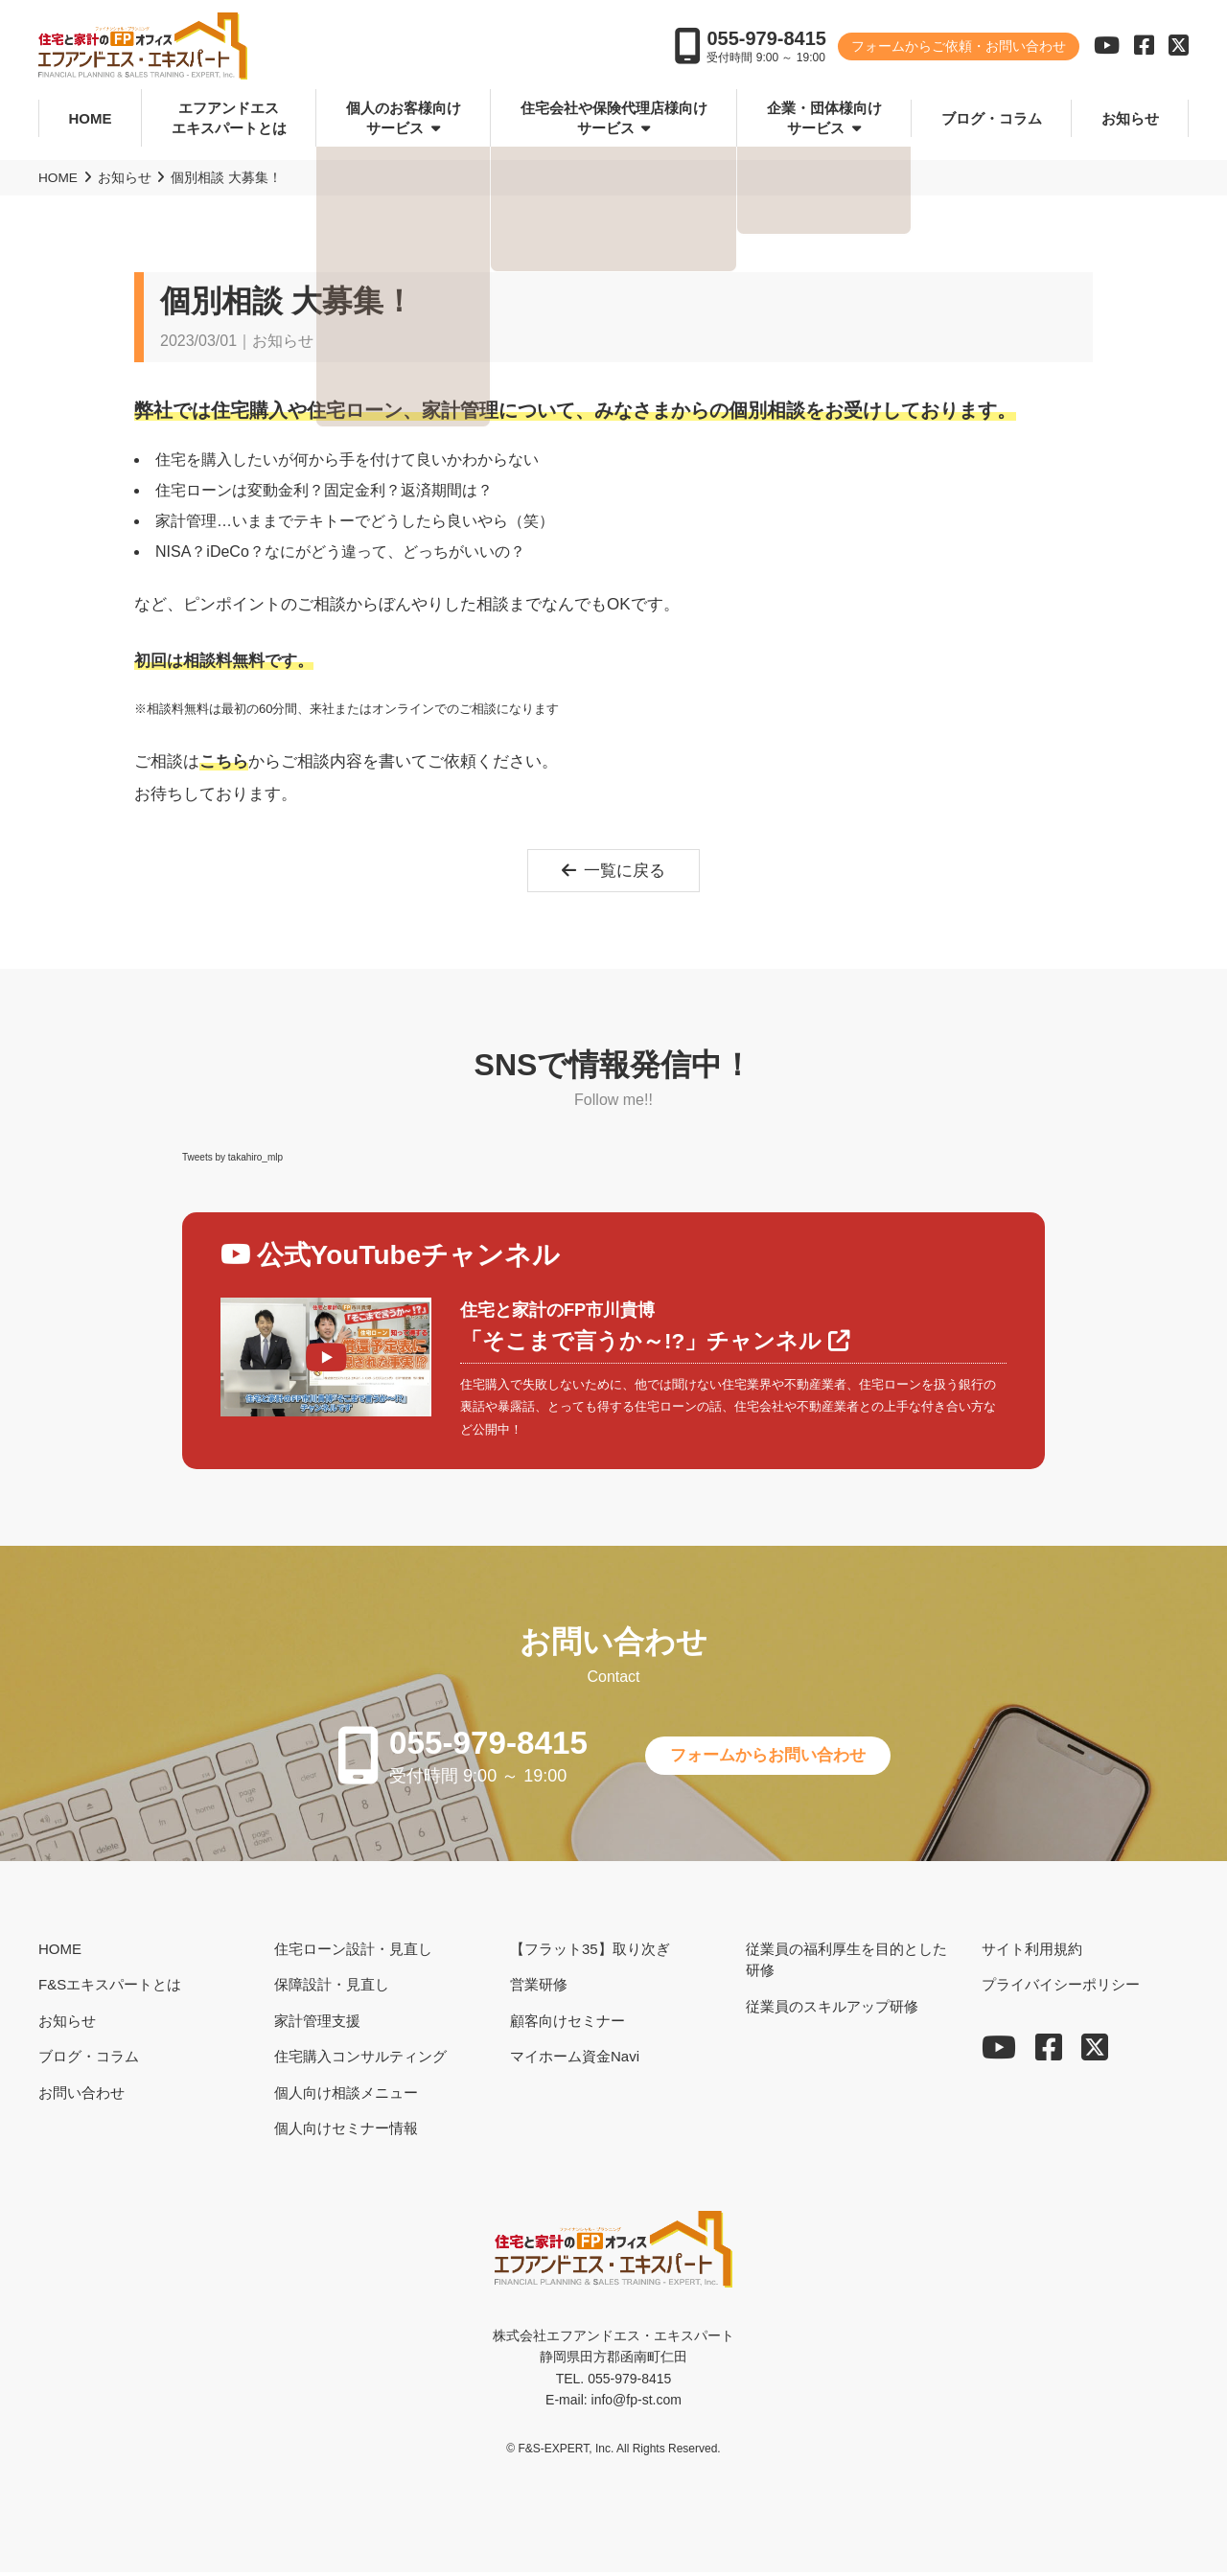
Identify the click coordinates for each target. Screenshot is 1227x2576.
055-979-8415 (766, 40)
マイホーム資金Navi (574, 2060)
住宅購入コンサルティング (360, 2060)
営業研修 (538, 1988)
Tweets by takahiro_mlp (232, 1158)
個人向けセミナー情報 (346, 2132)
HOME (90, 118)
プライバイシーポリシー (1061, 1988)
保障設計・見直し (331, 1988)
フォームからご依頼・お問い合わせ (958, 48)
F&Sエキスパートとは (109, 1988)
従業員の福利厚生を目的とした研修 (846, 1963)
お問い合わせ (81, 2096)
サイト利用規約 (1032, 1952)
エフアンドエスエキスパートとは (229, 119)
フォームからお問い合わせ (776, 1758)
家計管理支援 (317, 2024)
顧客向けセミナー (567, 2024)
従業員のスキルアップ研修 (832, 2010)
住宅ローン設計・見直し (353, 1952)
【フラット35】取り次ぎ (590, 1952)
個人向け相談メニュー (346, 2096)
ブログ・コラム (991, 118)
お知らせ (1130, 118)
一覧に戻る (614, 871)
